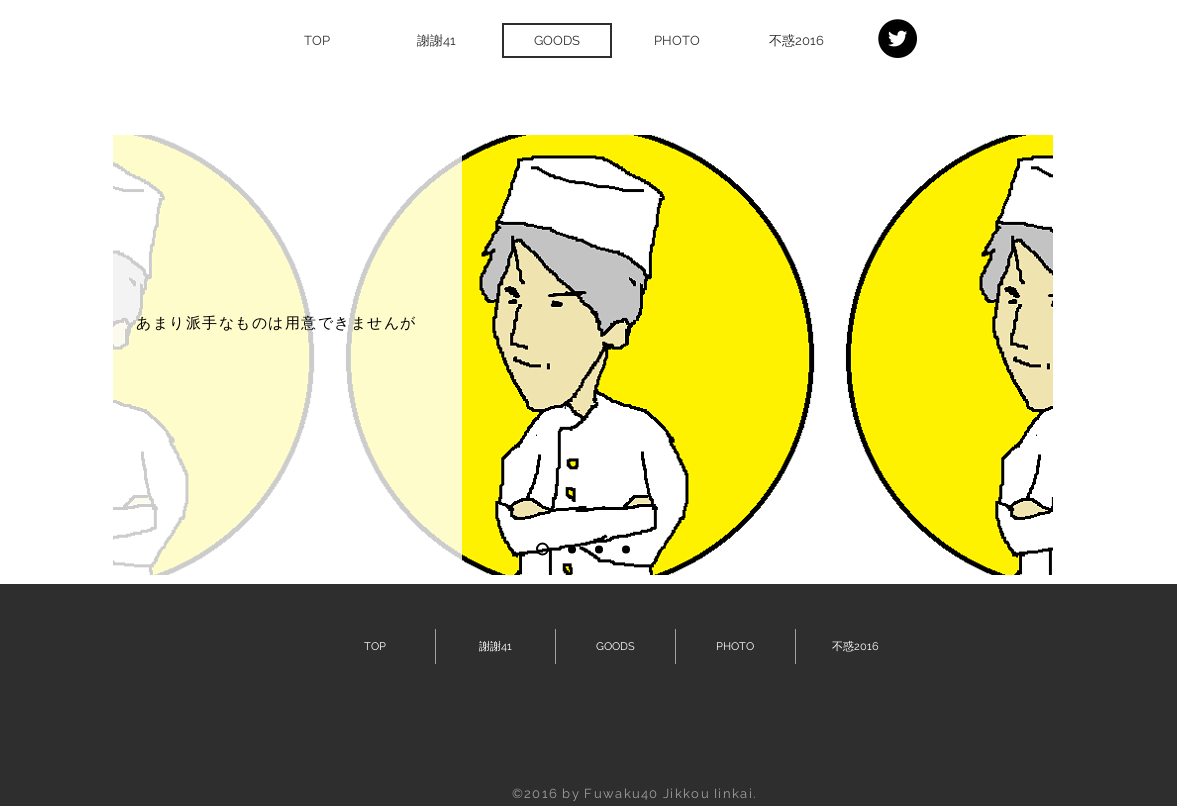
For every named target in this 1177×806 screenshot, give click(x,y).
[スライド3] (599, 549)
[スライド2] (572, 549)
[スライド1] (542, 549)
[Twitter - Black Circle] (897, 38)
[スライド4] (626, 549)
